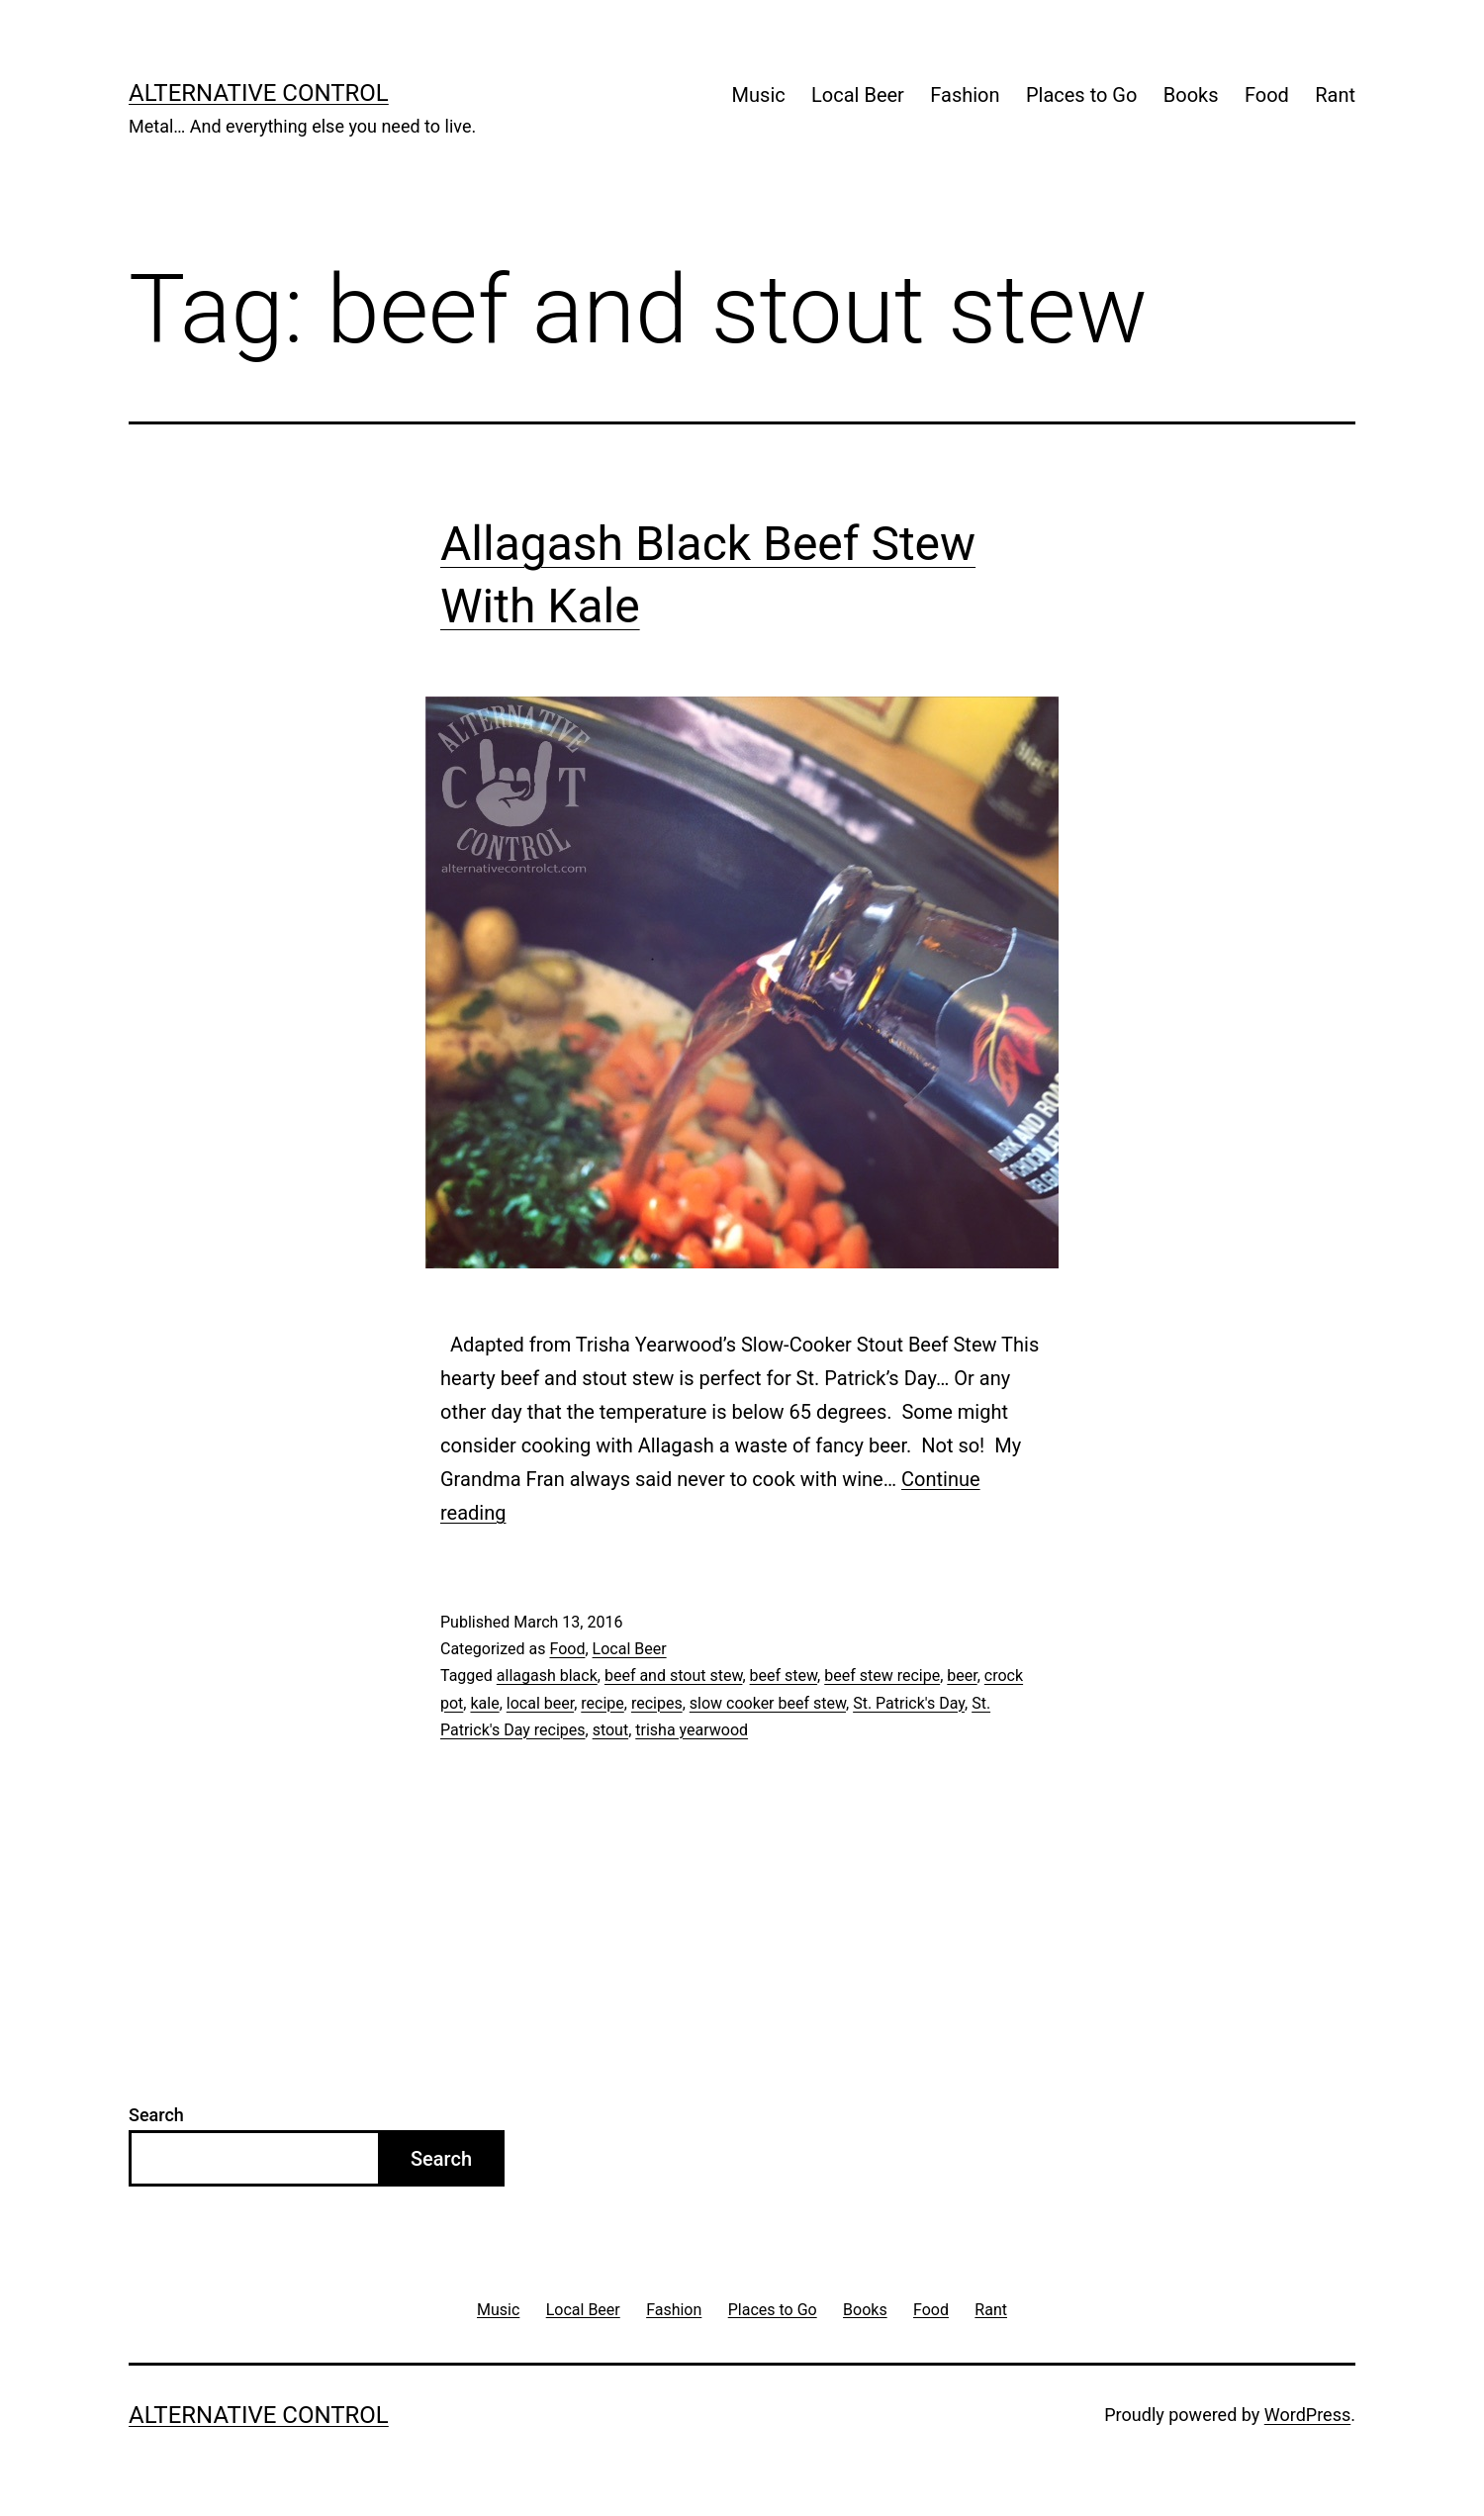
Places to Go (1081, 95)
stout (611, 1730)
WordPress (1307, 2414)
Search (156, 2114)
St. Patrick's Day (909, 1703)
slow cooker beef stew (768, 1703)
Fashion (964, 95)
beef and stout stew (673, 1675)
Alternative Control (259, 93)
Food (1267, 95)
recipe (602, 1703)
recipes (657, 1703)
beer (961, 1675)
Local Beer (857, 95)
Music (759, 95)
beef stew (784, 1675)
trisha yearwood (691, 1730)
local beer (540, 1703)
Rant (1335, 95)
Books (1191, 95)
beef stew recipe (882, 1675)
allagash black (547, 1675)
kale (484, 1703)
